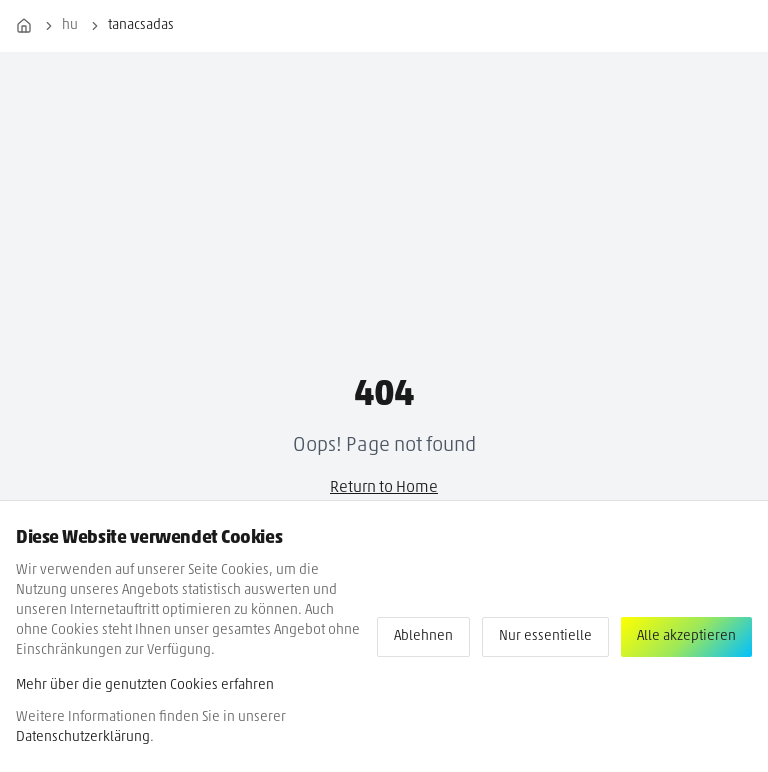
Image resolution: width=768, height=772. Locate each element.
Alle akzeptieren (686, 636)
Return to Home (384, 488)
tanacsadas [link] (141, 25)
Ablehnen (423, 636)
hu (70, 25)
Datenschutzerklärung (83, 737)
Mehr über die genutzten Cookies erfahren (145, 685)
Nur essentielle (545, 636)
